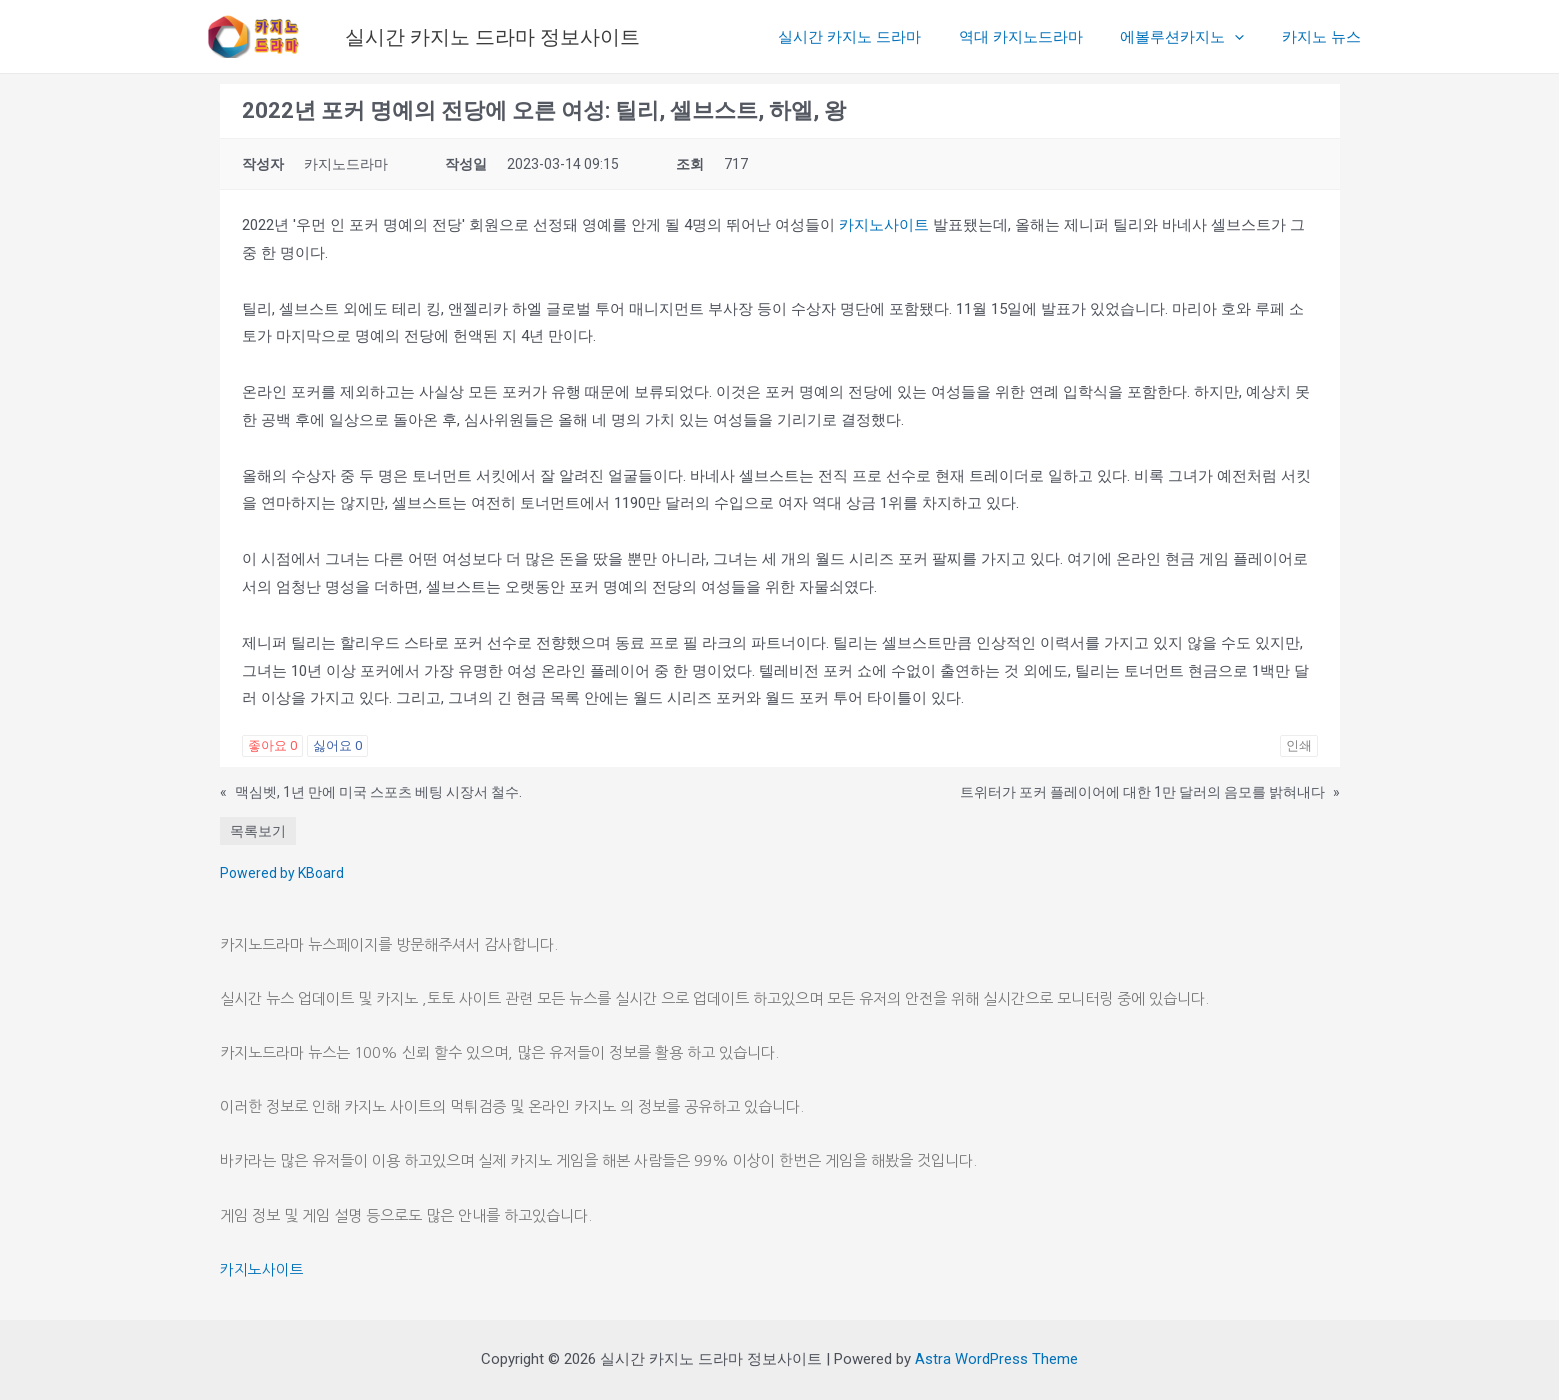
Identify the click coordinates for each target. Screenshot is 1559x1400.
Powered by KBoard (282, 873)
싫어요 (337, 745)
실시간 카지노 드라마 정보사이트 (492, 37)
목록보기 (258, 831)
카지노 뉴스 (1325, 37)
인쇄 (1299, 745)
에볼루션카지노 (1194, 37)
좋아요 (272, 745)
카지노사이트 (884, 225)
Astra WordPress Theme (996, 1359)
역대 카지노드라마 (1040, 37)
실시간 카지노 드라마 (876, 37)
